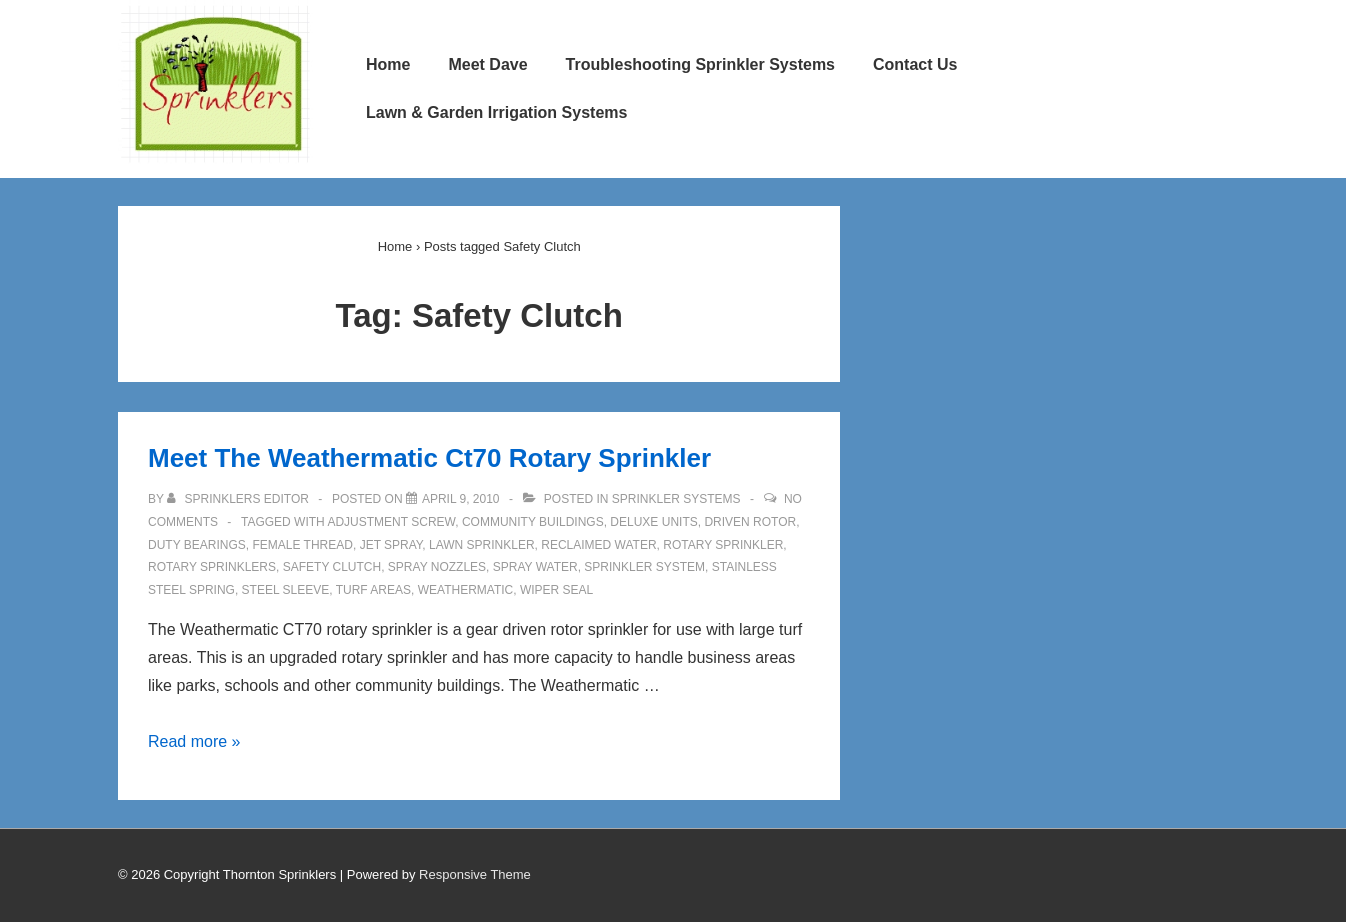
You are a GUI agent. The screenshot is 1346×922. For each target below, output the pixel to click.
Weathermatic (466, 590)
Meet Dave (487, 64)
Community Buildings (533, 522)
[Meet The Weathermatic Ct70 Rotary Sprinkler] (461, 499)
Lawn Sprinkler (482, 545)
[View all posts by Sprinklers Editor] (239, 499)
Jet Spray (391, 545)
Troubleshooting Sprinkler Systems (700, 64)
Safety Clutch (332, 567)
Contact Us (915, 64)
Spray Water (535, 567)
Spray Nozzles (437, 567)
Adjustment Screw (391, 522)
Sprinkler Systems (676, 499)
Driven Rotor (750, 522)
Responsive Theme (475, 874)
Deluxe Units (653, 522)
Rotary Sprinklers (212, 567)
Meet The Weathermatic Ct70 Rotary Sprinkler (429, 458)
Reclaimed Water (598, 545)
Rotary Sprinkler (723, 545)
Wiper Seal (556, 590)
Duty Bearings (197, 545)
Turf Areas (373, 590)
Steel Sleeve (286, 590)
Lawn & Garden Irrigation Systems (496, 112)
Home (388, 64)
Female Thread (302, 545)
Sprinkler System (644, 567)
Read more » (194, 741)
